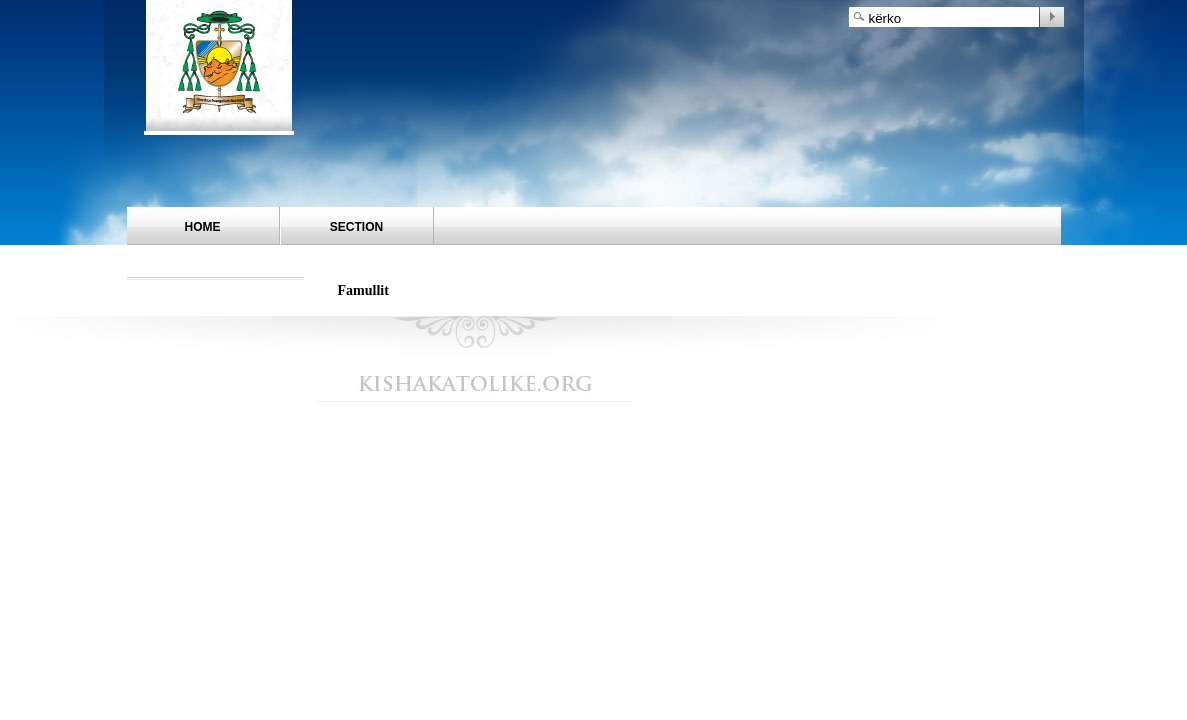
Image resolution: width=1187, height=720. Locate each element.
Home (203, 227)
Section (356, 227)
